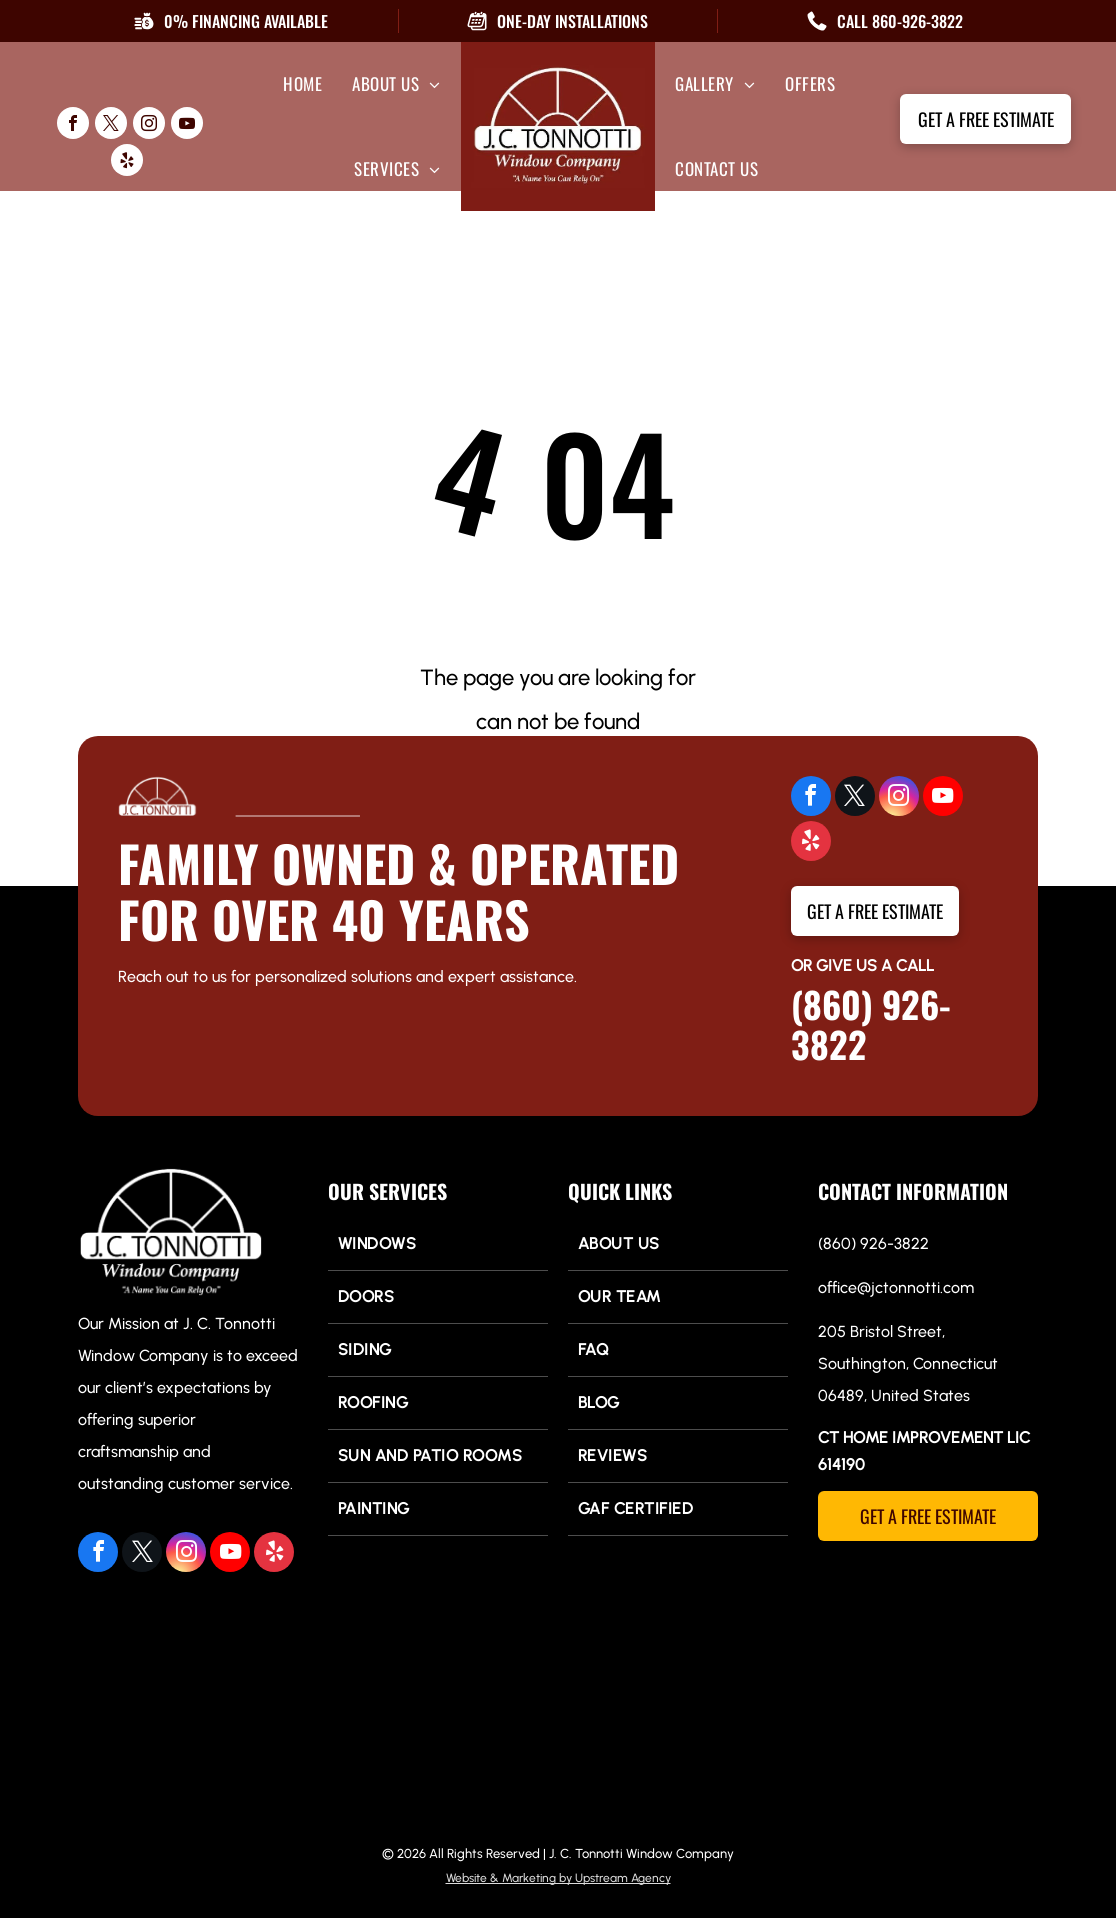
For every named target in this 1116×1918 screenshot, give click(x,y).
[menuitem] (302, 84)
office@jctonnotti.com (896, 1287)
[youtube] (187, 125)
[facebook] (73, 125)
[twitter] (111, 125)
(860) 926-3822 (871, 1023)
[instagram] (149, 125)
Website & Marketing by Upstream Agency (558, 1878)
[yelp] (127, 162)
